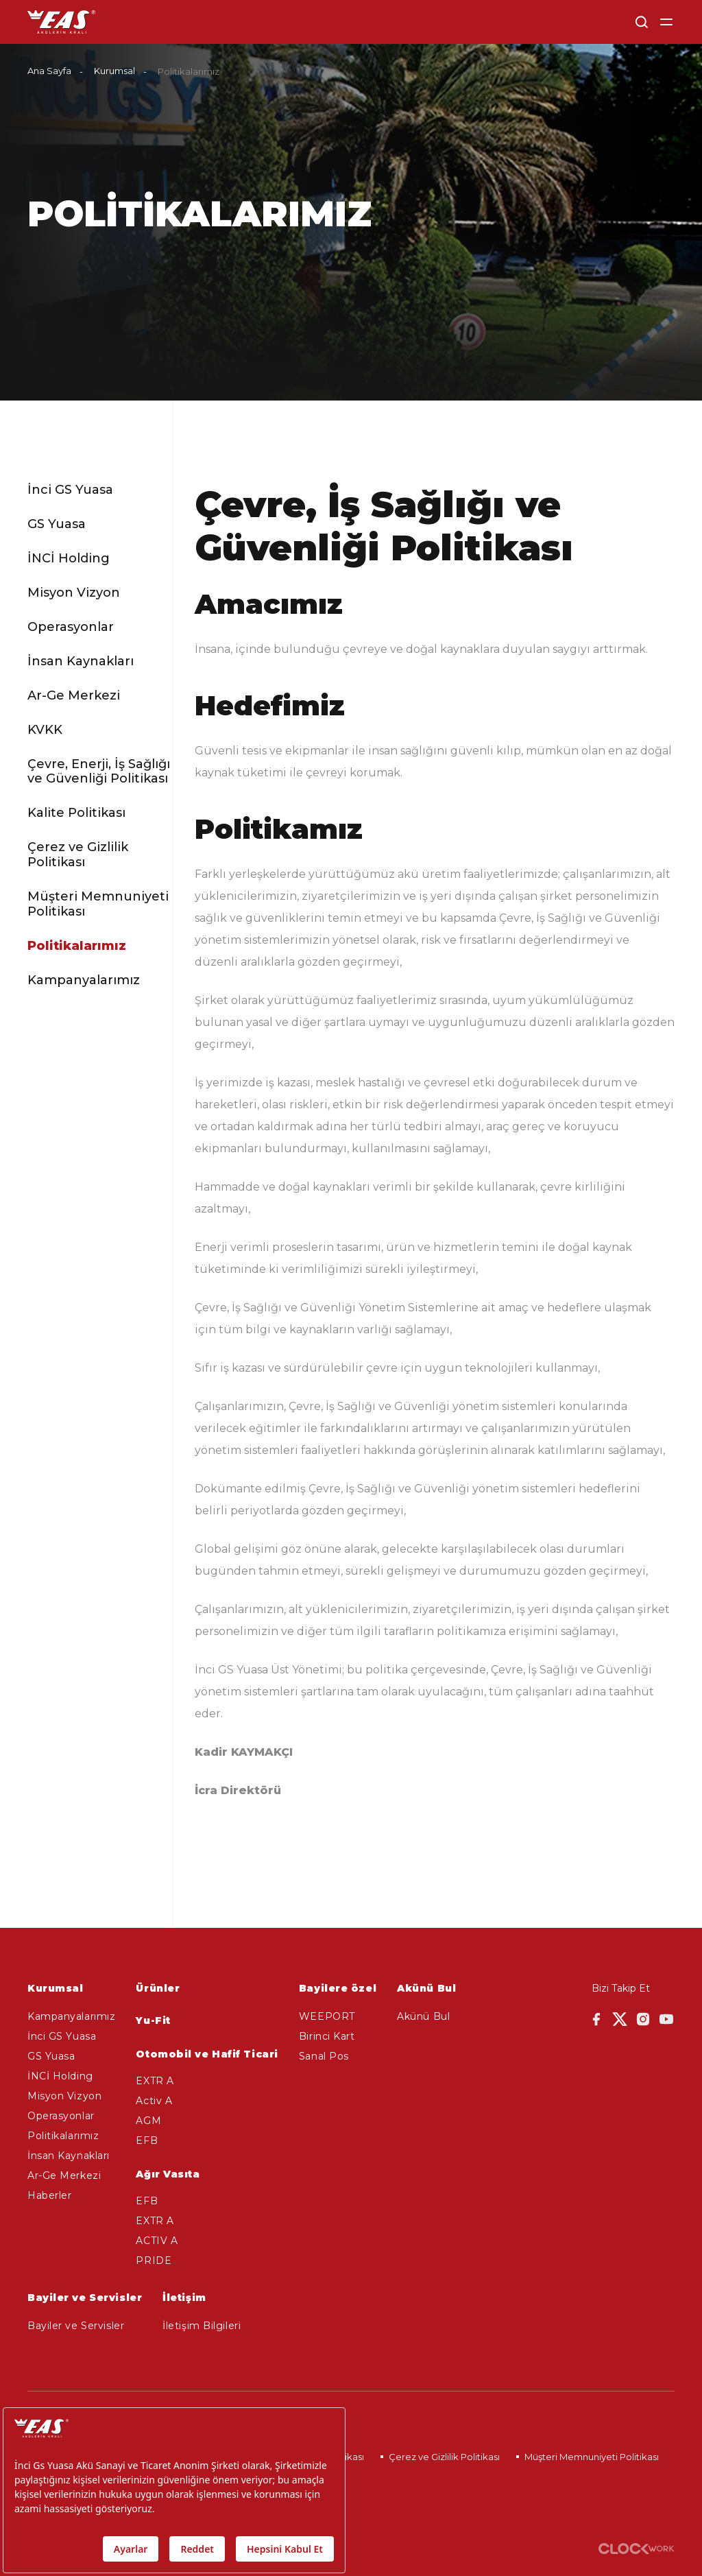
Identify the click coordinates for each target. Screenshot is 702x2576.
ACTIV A (157, 2240)
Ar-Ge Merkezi (73, 696)
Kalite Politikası (76, 813)
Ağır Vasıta (167, 2174)
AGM (148, 2120)
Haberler (49, 2195)
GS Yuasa (56, 524)
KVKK (44, 730)
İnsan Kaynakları (80, 661)
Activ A (154, 2101)
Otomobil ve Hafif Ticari (207, 2054)
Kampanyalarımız (83, 980)
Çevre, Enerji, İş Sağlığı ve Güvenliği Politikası (98, 772)
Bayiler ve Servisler (75, 2325)
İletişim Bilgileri (201, 2325)
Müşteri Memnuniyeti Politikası (98, 904)
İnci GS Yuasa (70, 490)
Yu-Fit (153, 2020)
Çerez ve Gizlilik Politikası (77, 855)
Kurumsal (114, 71)
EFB (147, 2140)
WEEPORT (327, 2016)
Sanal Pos (324, 2056)
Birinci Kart (327, 2036)
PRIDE (153, 2260)
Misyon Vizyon (73, 593)
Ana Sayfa (49, 71)
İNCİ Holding (68, 558)
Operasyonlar (70, 627)
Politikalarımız (76, 946)
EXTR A (154, 2081)
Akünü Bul (423, 2016)
